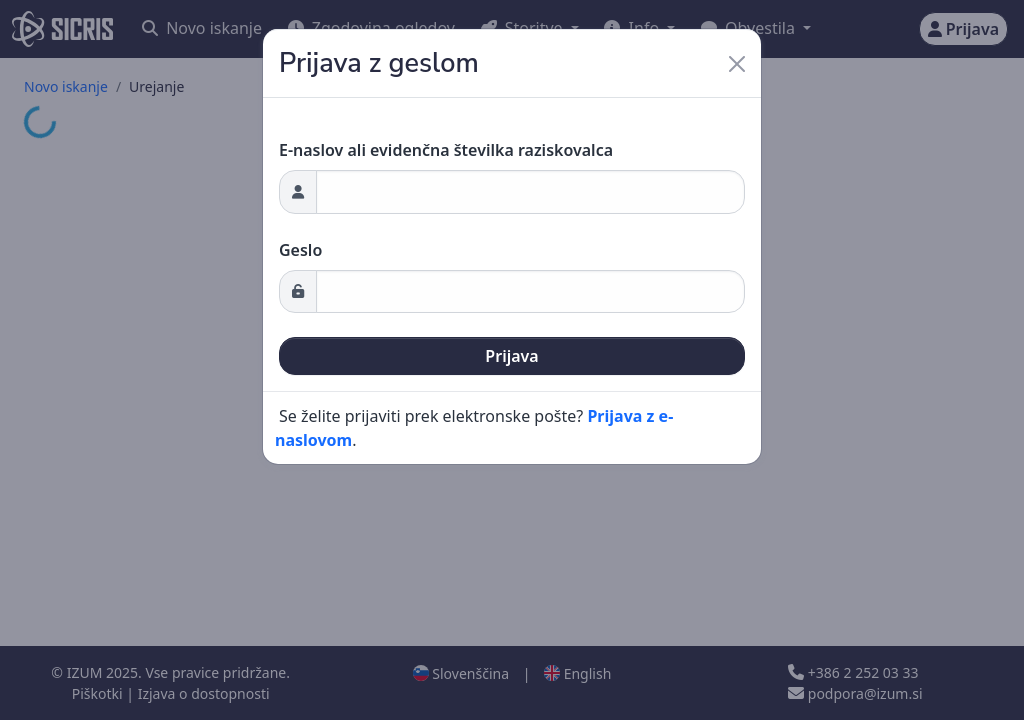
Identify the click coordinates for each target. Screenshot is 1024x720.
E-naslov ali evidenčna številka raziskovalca (446, 150)
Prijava (511, 356)
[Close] (737, 64)
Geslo (300, 250)
